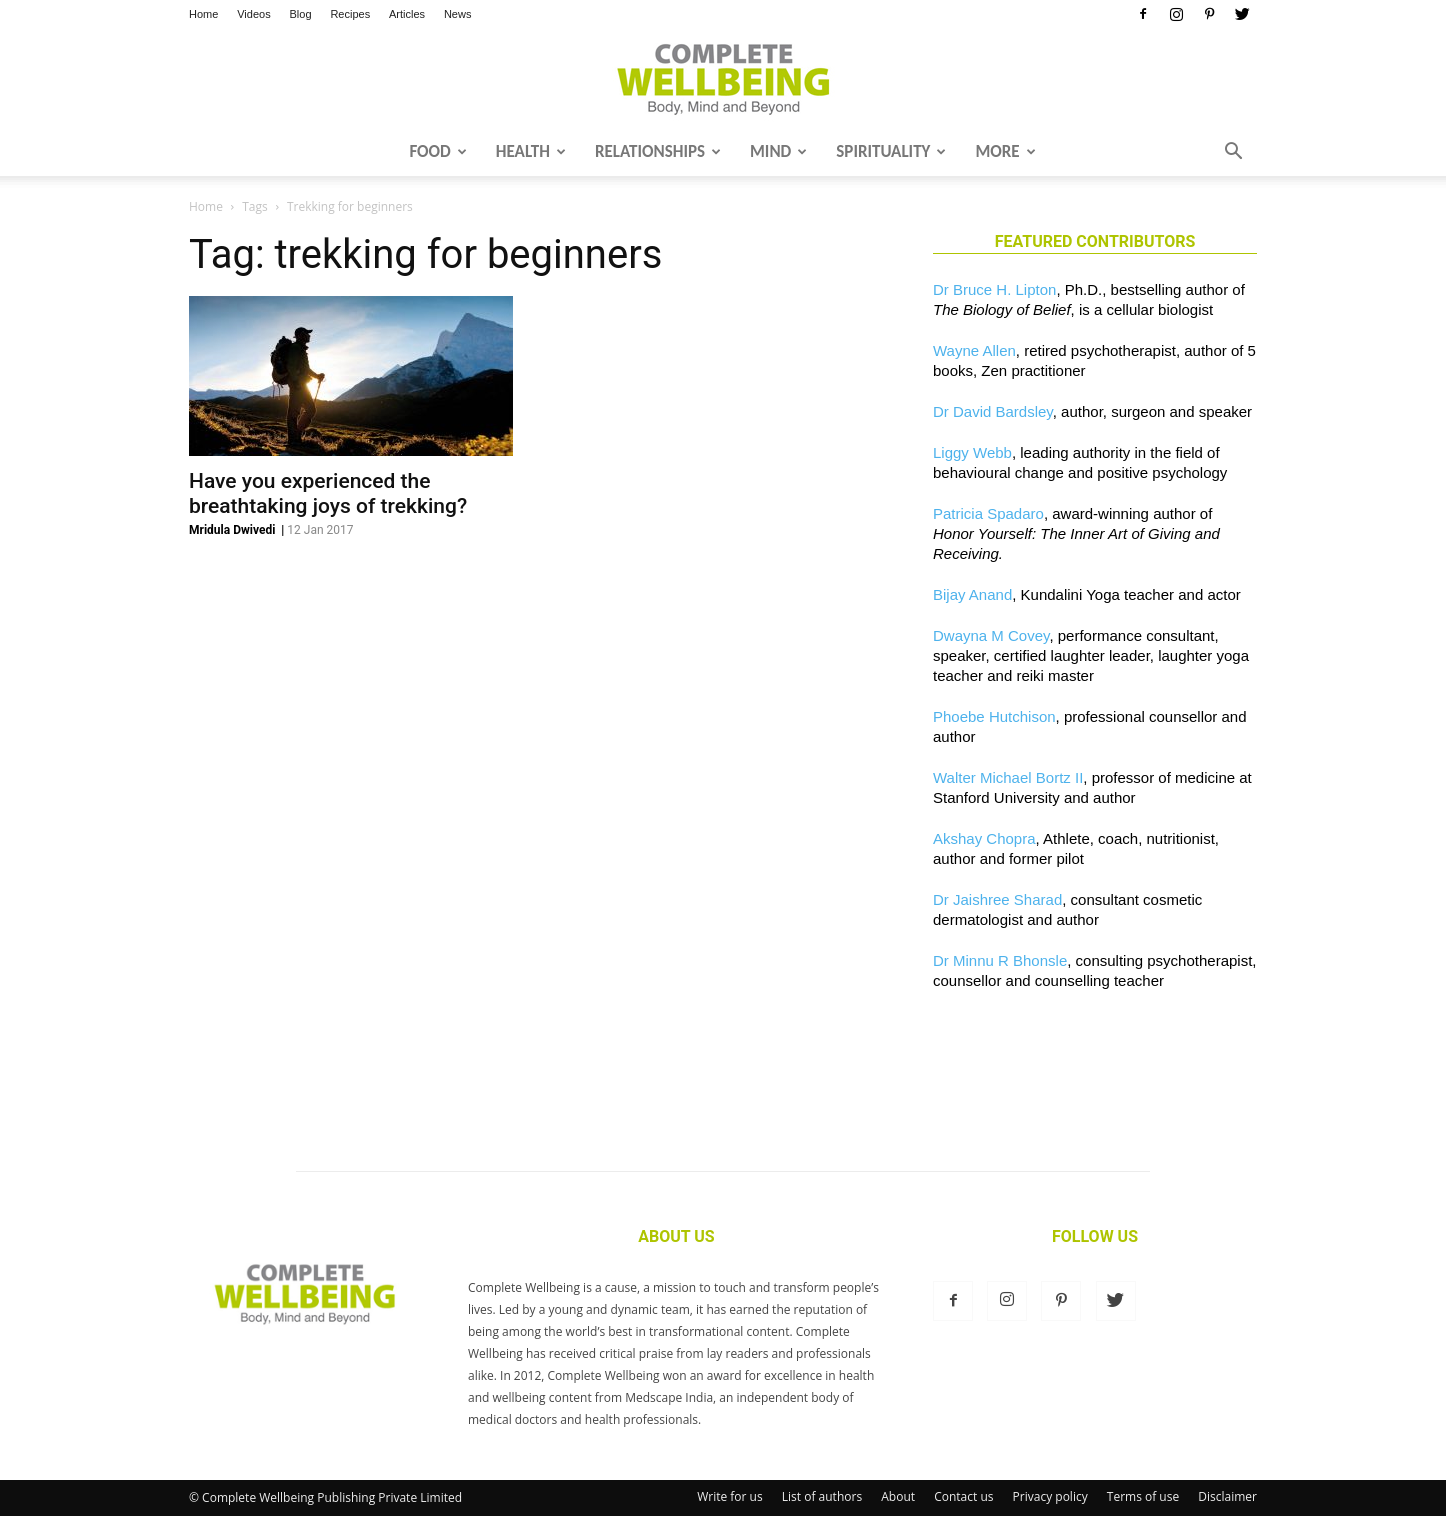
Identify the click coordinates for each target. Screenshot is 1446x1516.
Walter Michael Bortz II (1008, 777)
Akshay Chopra (984, 838)
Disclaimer (1227, 1496)
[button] (1233, 153)
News (458, 14)
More (1005, 151)
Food (437, 151)
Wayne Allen (974, 350)
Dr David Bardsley (993, 411)
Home (203, 14)
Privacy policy (1050, 1496)
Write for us (730, 1496)
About (898, 1496)
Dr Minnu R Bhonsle (1000, 960)
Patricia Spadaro (988, 513)
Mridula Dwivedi (232, 530)
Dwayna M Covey (991, 635)
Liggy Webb (972, 452)
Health (531, 151)
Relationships (658, 151)
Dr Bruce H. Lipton (994, 289)
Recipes (350, 14)
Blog (301, 14)
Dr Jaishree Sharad (997, 899)
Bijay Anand (972, 594)
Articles (407, 14)
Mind (778, 151)
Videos (253, 14)
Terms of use (1143, 1496)
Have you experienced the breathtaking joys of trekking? (328, 493)
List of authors (822, 1496)
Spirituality (891, 151)
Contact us (963, 1496)
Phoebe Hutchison (994, 716)
